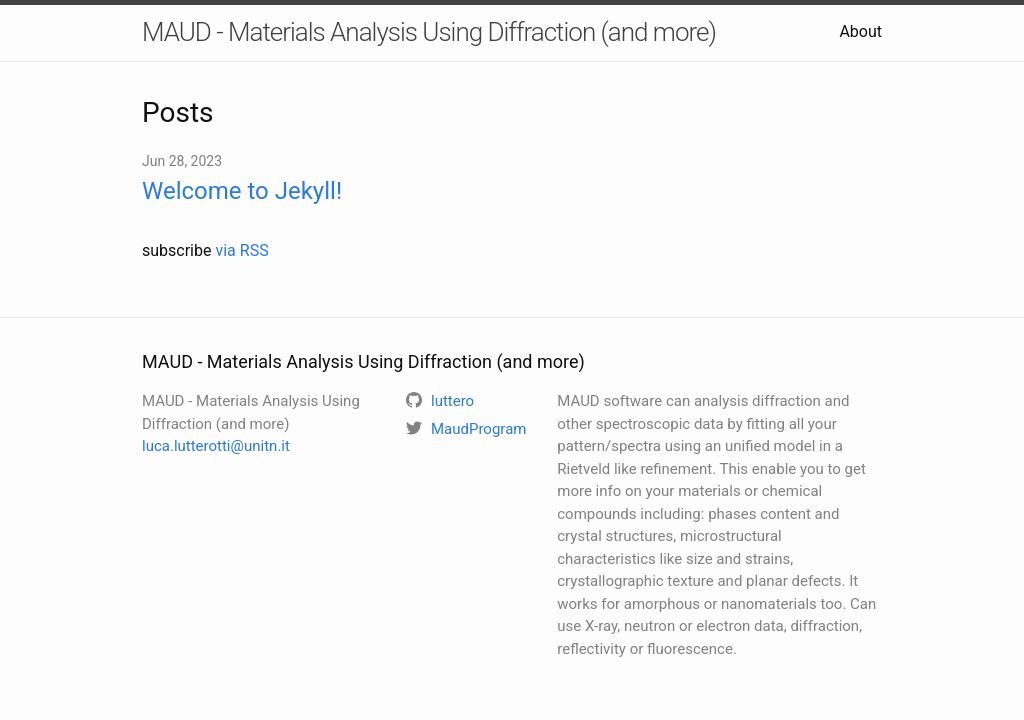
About (860, 31)
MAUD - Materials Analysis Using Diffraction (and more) (429, 32)
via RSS (241, 250)
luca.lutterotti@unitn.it (216, 446)
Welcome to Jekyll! (242, 191)
